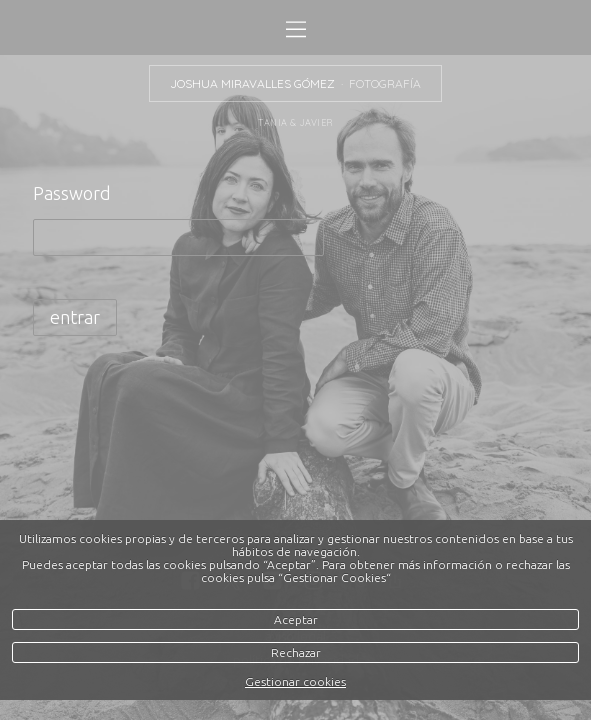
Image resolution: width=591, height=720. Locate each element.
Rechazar (296, 652)
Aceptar (296, 619)
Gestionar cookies (295, 681)
